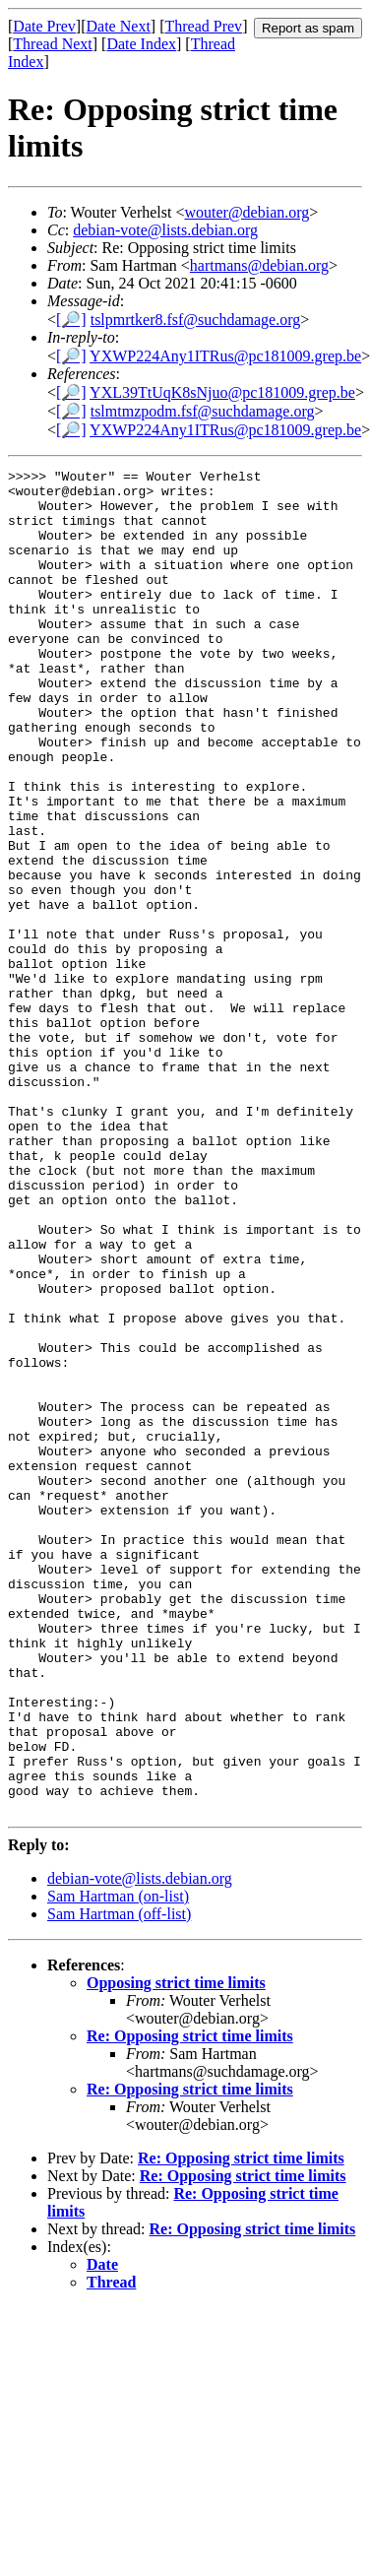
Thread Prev (203, 26)
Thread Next (52, 43)
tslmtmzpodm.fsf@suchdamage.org (203, 411)
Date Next (119, 26)
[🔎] (71, 319)
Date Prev (44, 26)
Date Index (141, 43)
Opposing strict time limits (176, 2251)
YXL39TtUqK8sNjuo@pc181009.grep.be (222, 392)
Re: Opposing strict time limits (190, 2304)
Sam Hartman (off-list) (119, 2182)
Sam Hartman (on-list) (118, 2165)
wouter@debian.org (246, 212)
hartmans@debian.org (259, 265)
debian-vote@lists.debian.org (165, 230)
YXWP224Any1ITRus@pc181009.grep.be (225, 356)
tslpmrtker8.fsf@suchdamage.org (196, 319)
